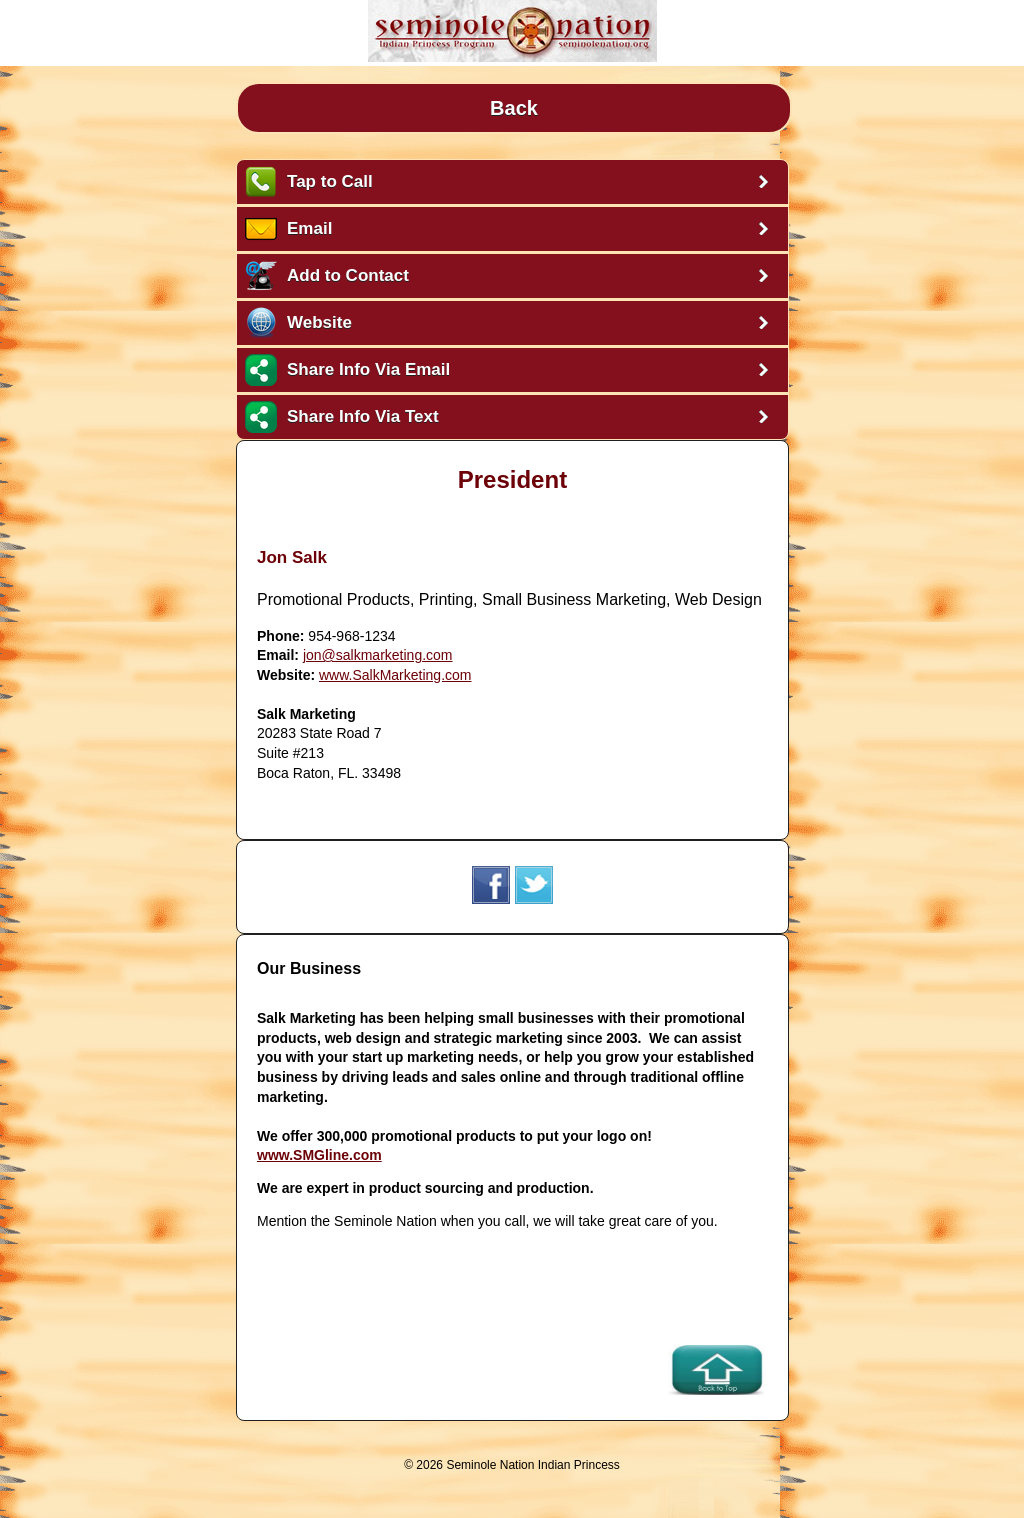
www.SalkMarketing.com (395, 675)
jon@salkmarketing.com (378, 655)
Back (514, 108)
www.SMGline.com (319, 1155)
